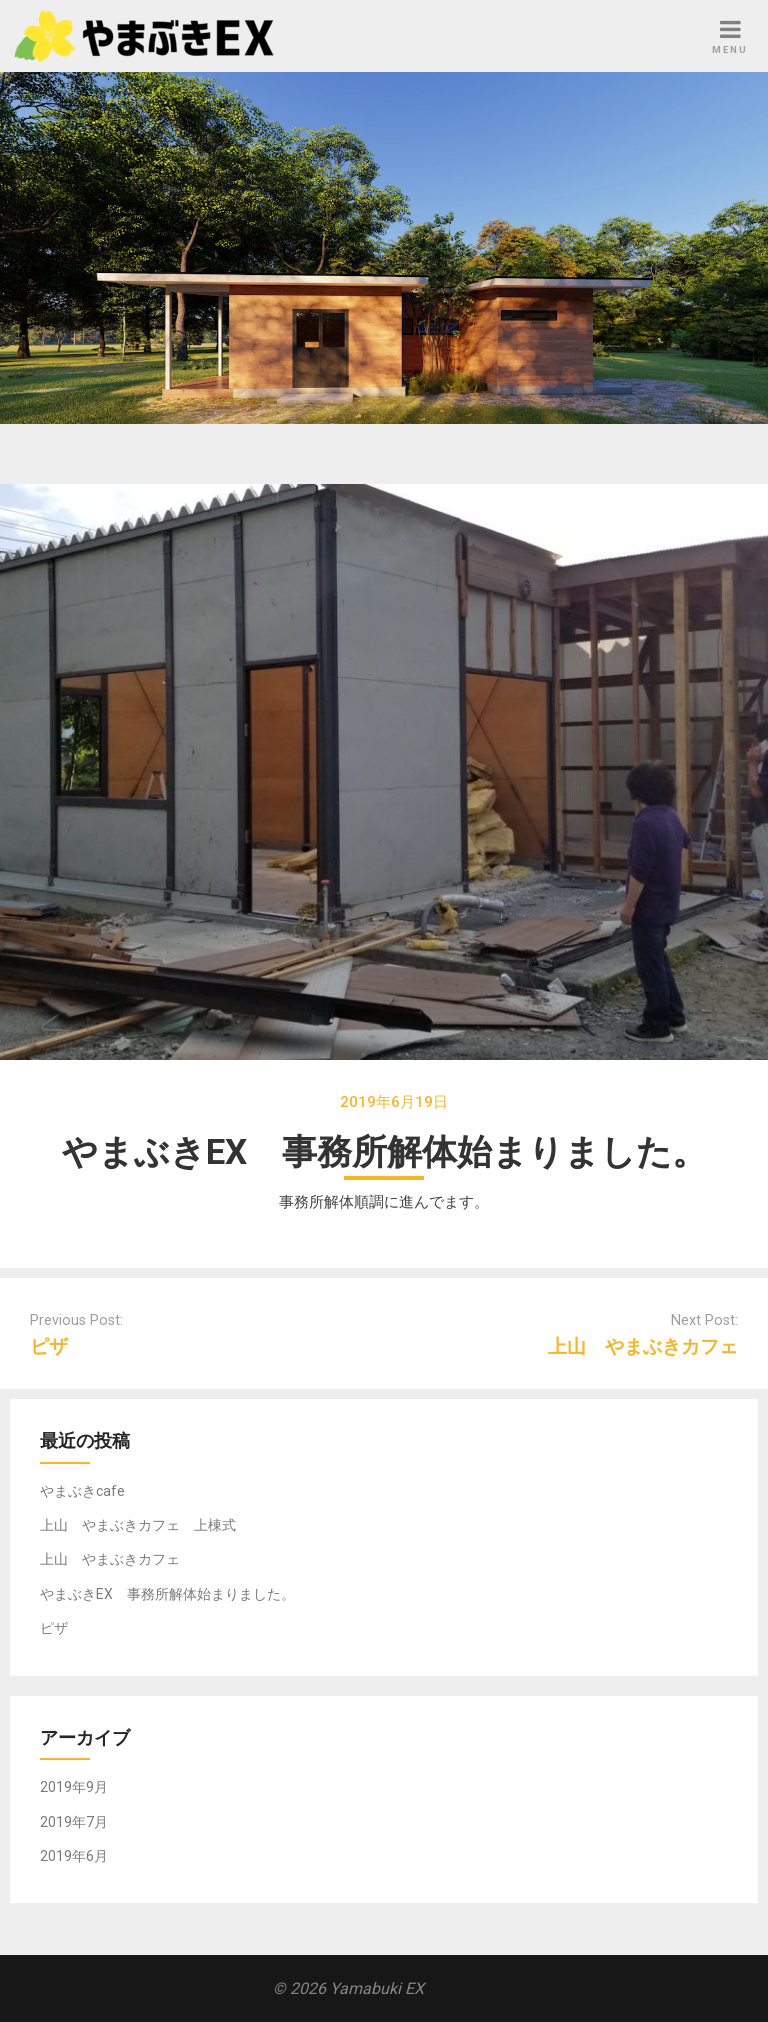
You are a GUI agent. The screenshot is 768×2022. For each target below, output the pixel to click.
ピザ (49, 1346)
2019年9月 (74, 1787)
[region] (384, 248)
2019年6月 (74, 1856)
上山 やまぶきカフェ (643, 1346)
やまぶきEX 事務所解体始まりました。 (167, 1594)
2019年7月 (74, 1822)
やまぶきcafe (82, 1491)
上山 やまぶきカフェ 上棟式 (138, 1525)
